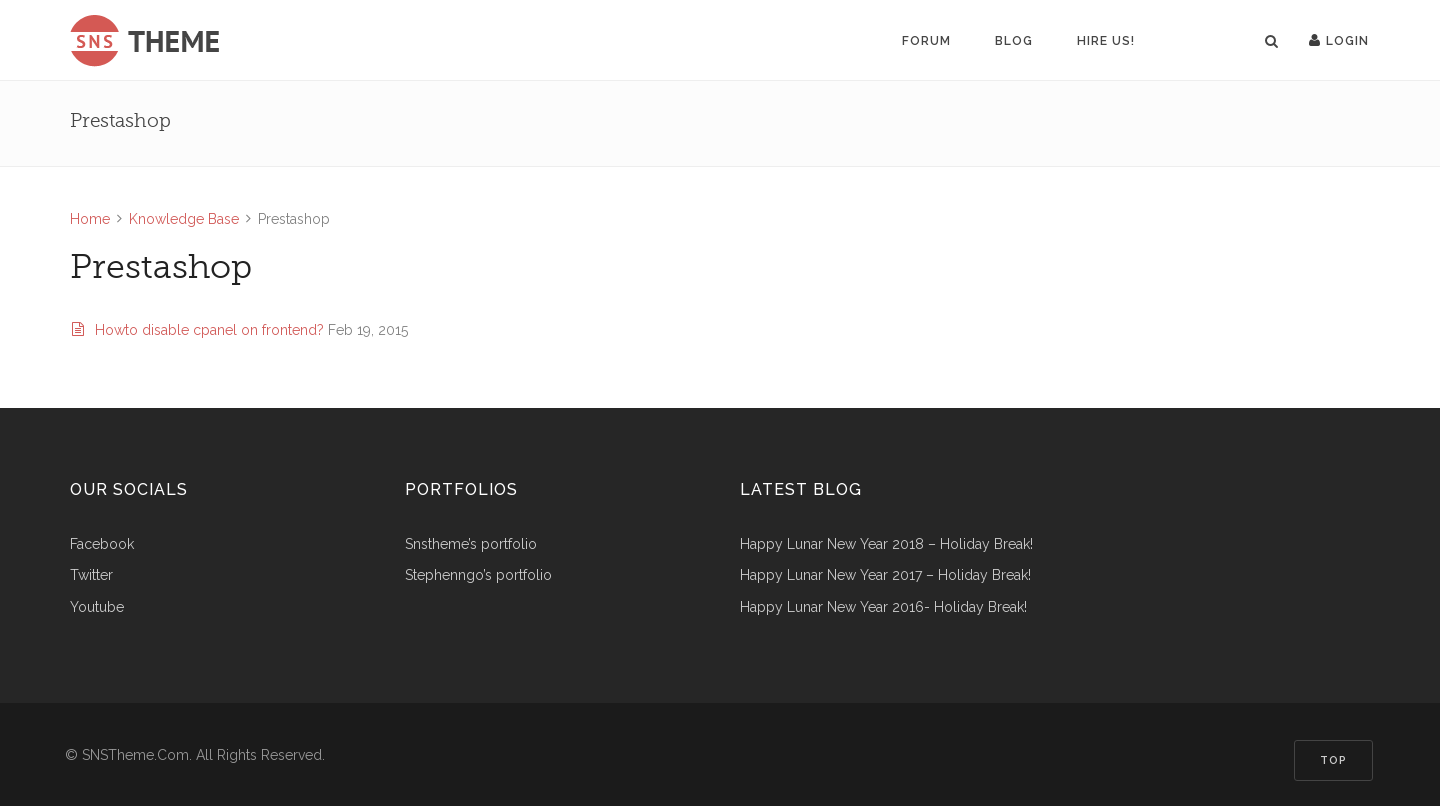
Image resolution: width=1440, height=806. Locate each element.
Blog (1014, 41)
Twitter (91, 575)
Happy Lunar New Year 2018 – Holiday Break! (886, 544)
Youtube (97, 607)
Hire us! (1106, 41)
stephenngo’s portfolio (478, 575)
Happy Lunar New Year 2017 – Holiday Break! (885, 575)
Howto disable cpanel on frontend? (200, 330)
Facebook (102, 544)
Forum (926, 41)
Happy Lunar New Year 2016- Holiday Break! (883, 607)
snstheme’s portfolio (471, 544)
